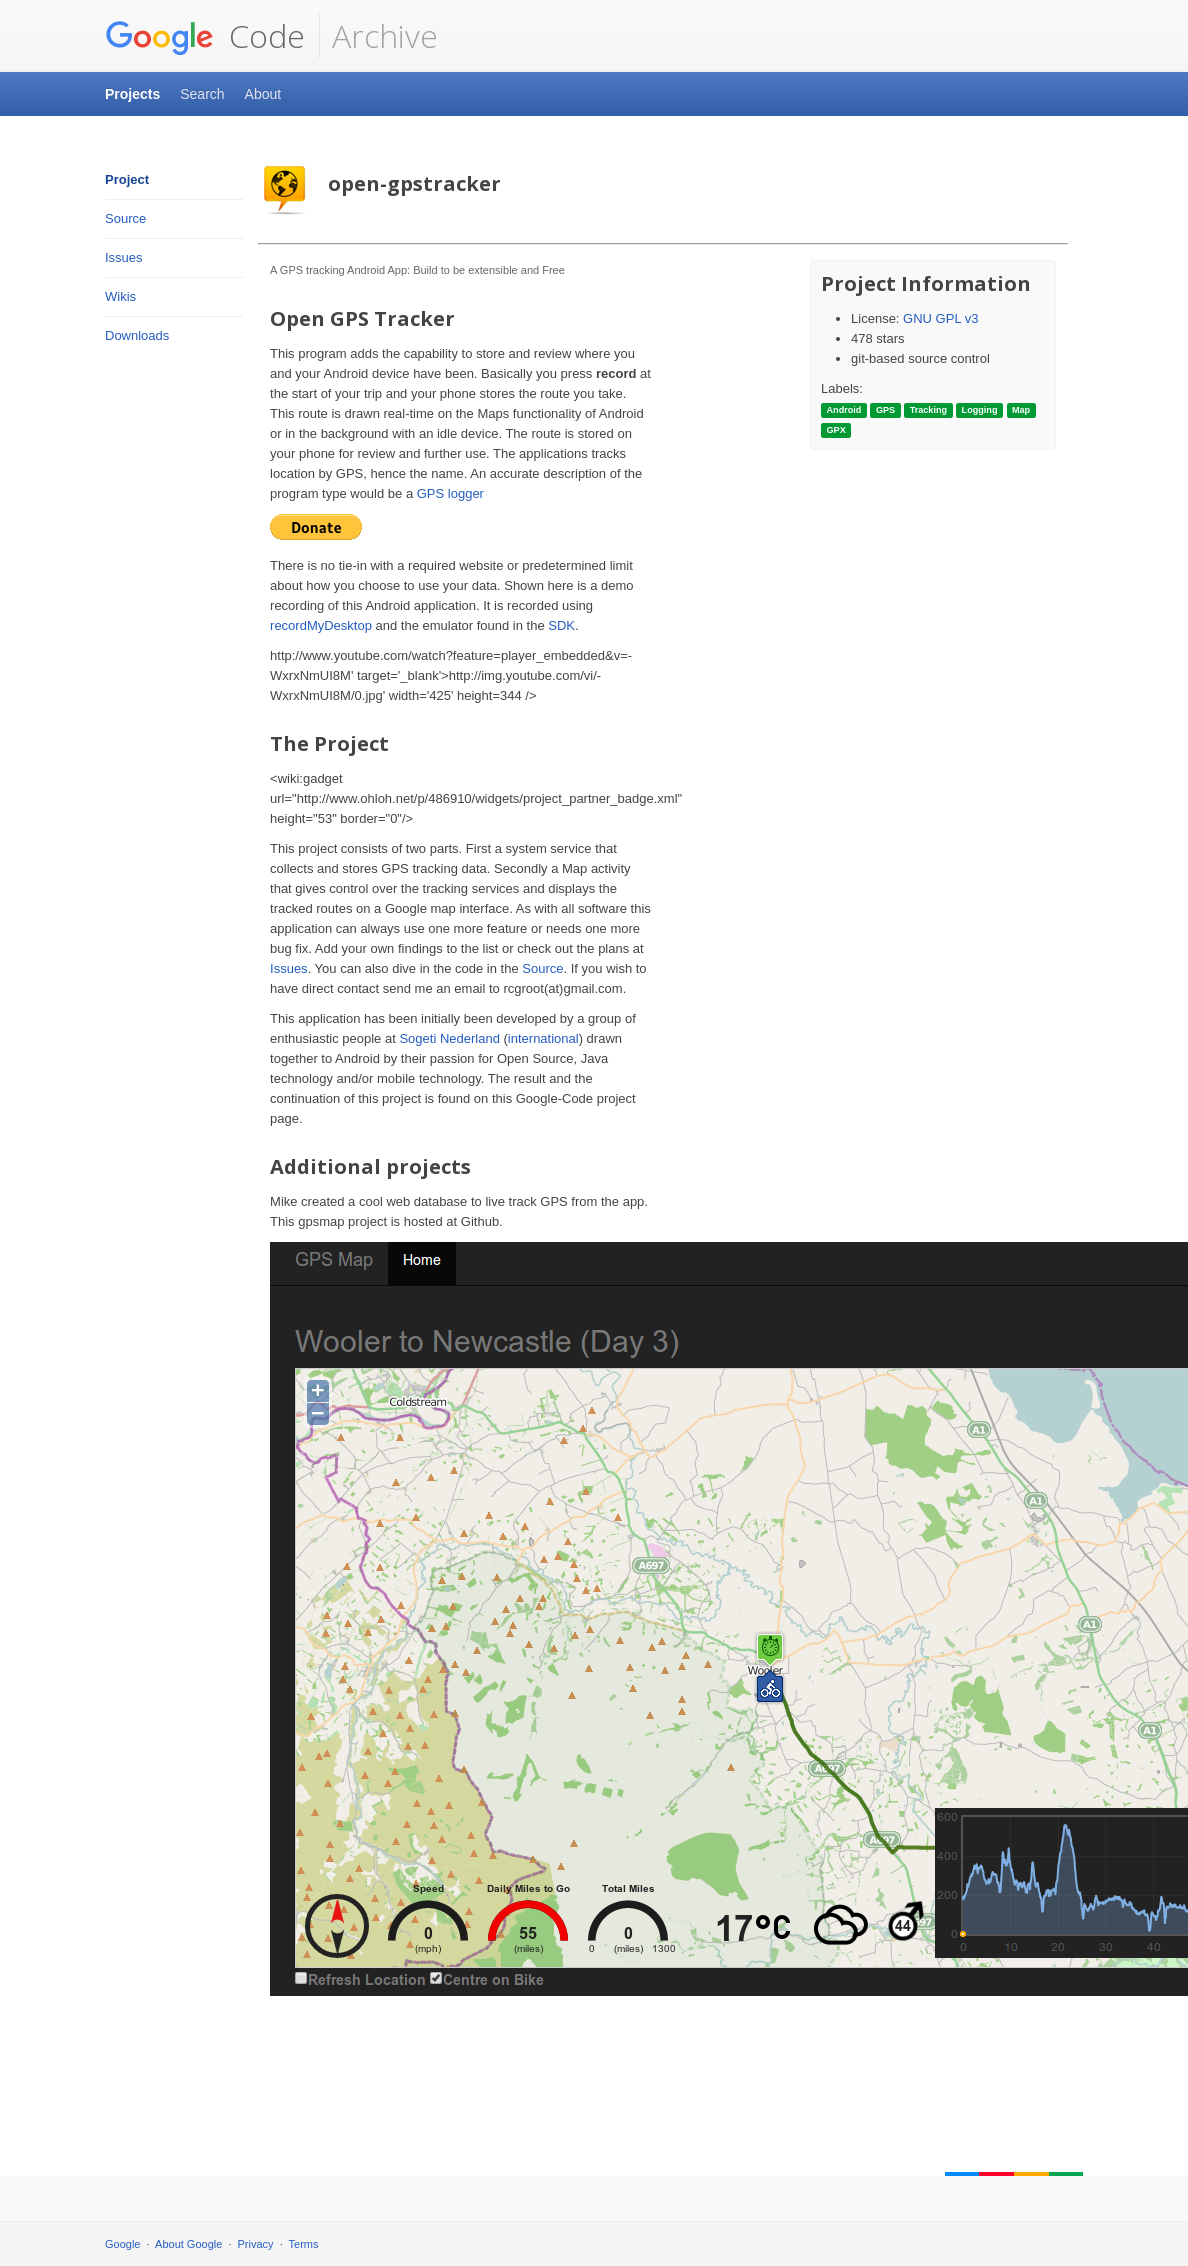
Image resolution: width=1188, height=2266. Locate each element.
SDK (561, 625)
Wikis (120, 296)
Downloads (137, 335)
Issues (124, 257)
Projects (132, 94)
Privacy (256, 2244)
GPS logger (450, 493)
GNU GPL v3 (940, 318)
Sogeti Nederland (449, 1038)
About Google (188, 2244)
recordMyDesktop (321, 625)
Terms (304, 2244)
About (263, 94)
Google (122, 2244)
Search (202, 94)
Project (127, 179)
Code (205, 36)
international (543, 1038)
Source (125, 218)
